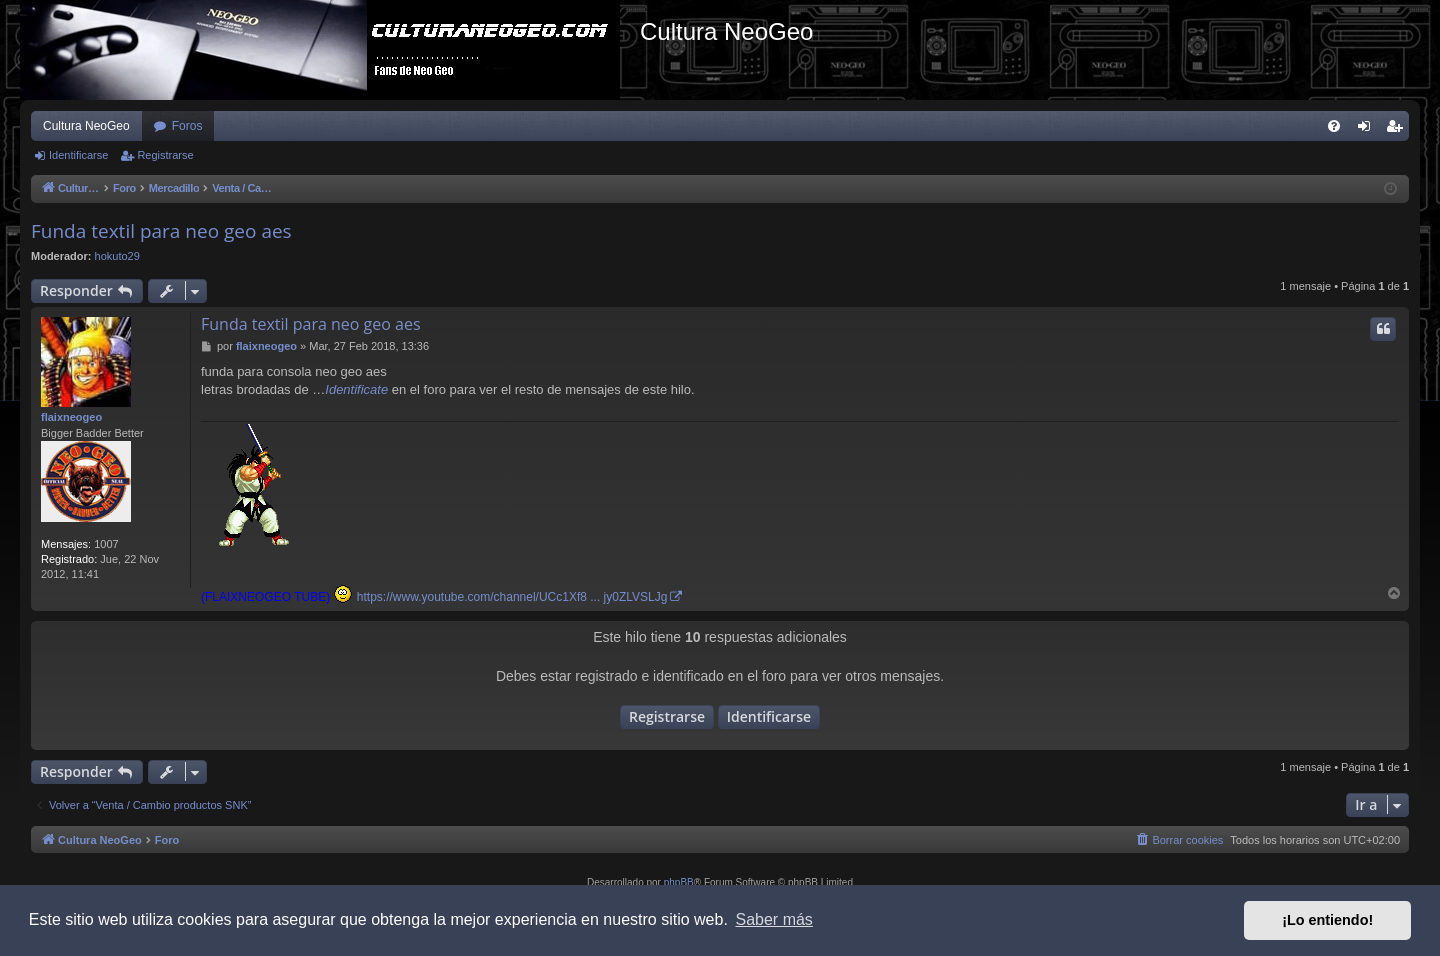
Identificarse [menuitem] (1368, 130)
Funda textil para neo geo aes (161, 231)
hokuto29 (117, 256)
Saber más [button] (774, 919)
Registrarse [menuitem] (1398, 130)
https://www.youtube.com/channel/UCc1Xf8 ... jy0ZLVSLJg (512, 597)
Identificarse (78, 155)
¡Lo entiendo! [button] (1327, 920)
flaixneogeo (71, 417)
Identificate (356, 389)
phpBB (679, 882)
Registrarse (165, 155)
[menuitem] (1334, 126)
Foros (187, 126)
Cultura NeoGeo (86, 126)
